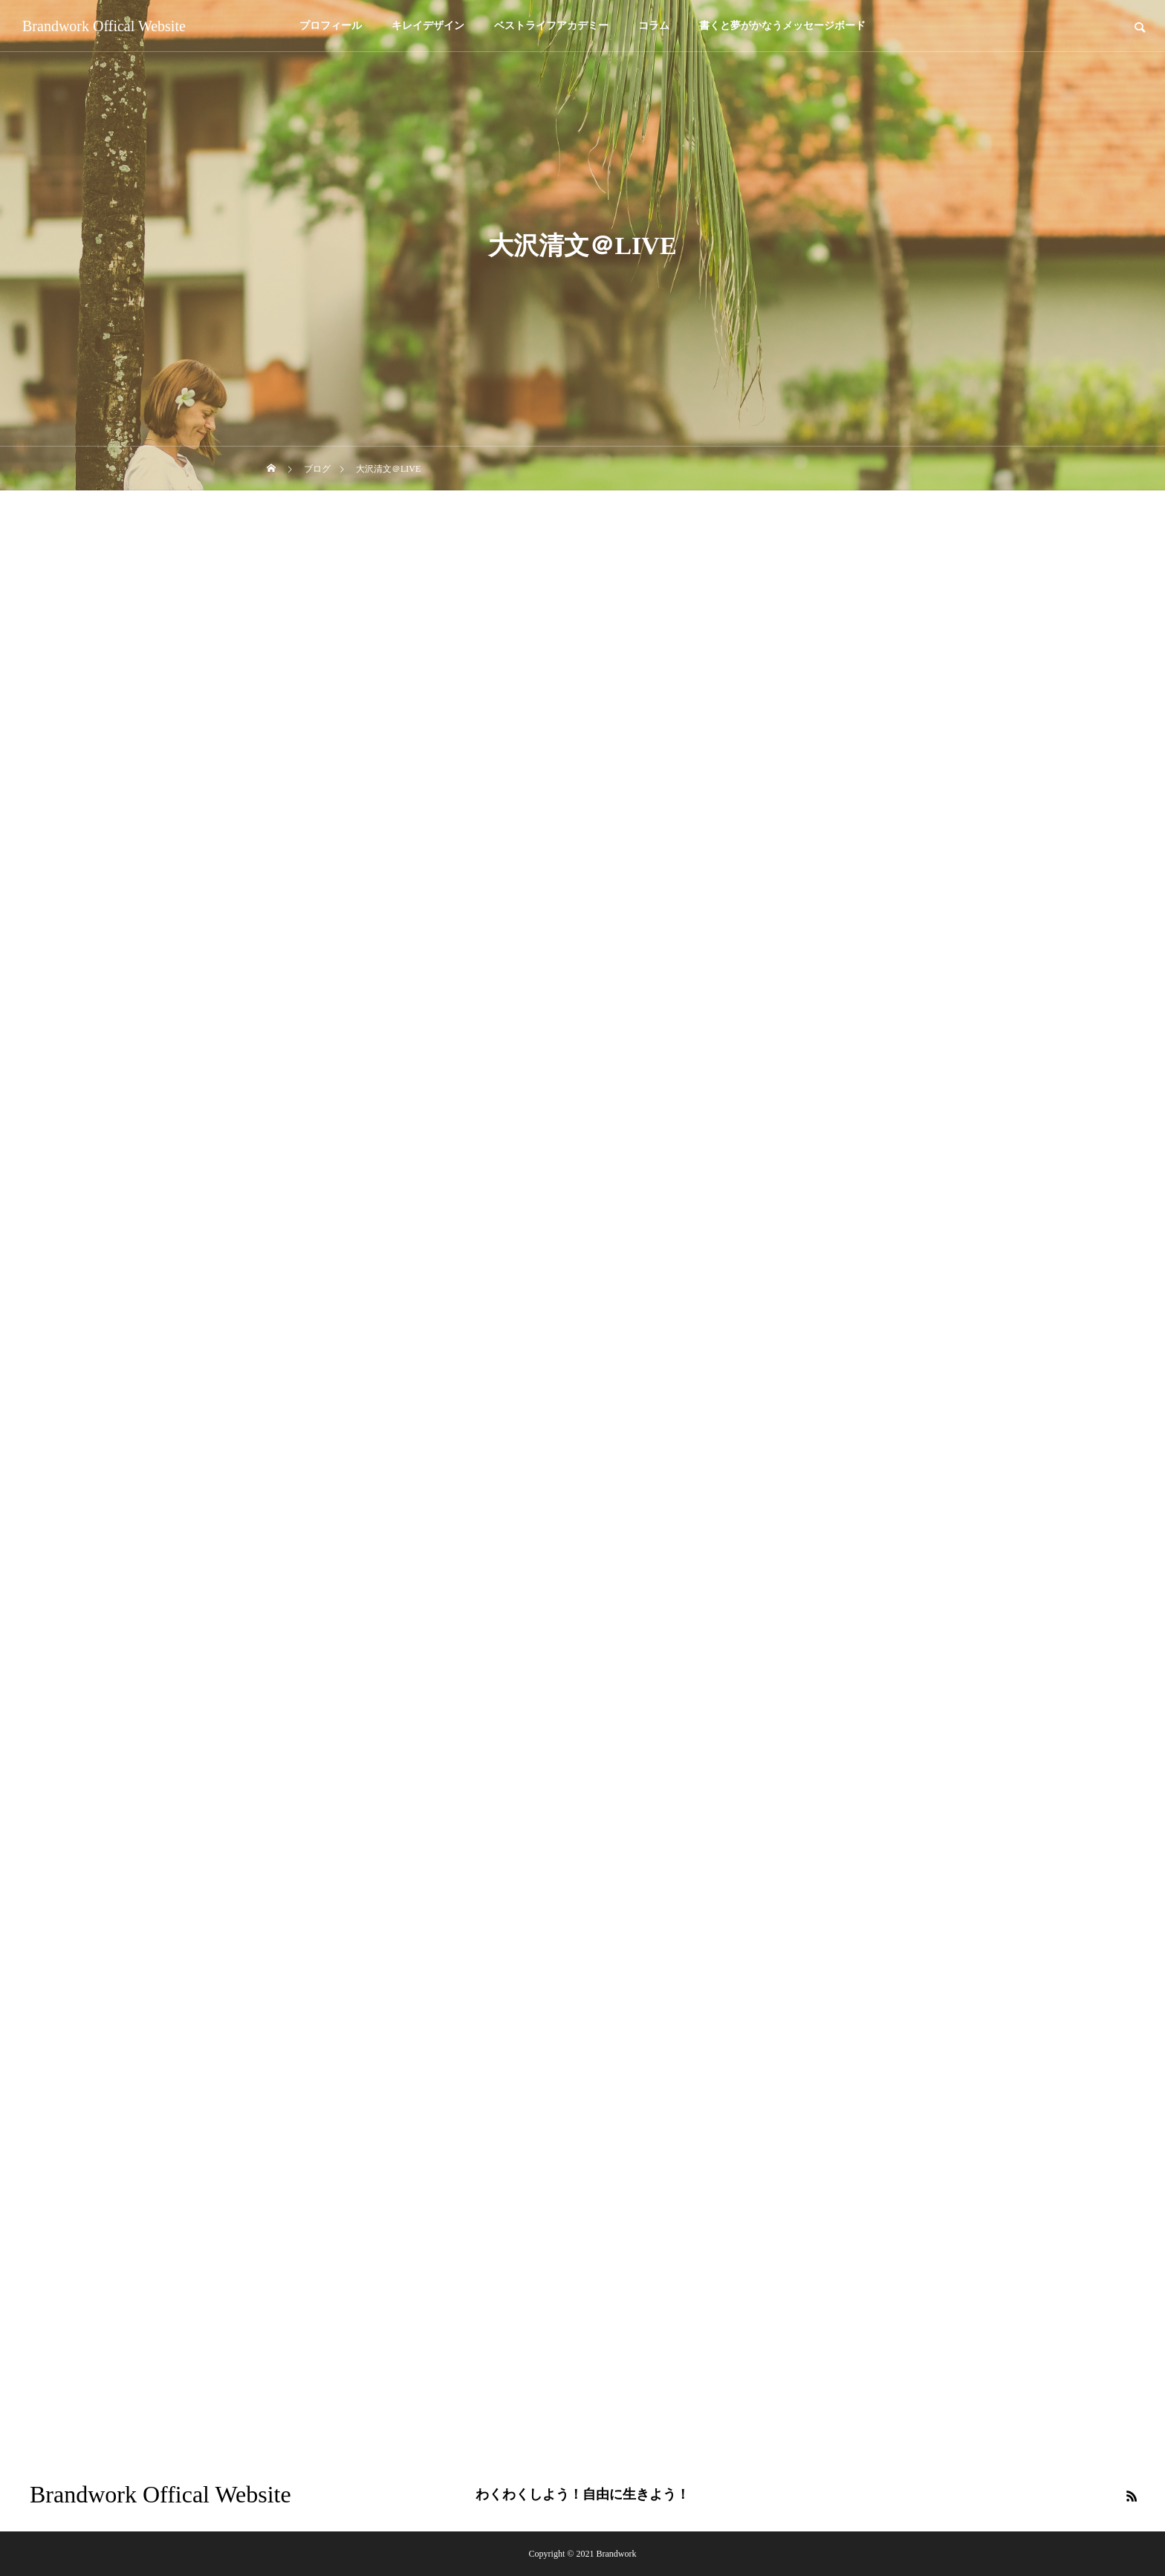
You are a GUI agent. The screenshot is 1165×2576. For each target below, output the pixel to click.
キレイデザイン (428, 25)
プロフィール (330, 25)
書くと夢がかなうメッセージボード (782, 25)
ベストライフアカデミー (551, 25)
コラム (653, 25)
